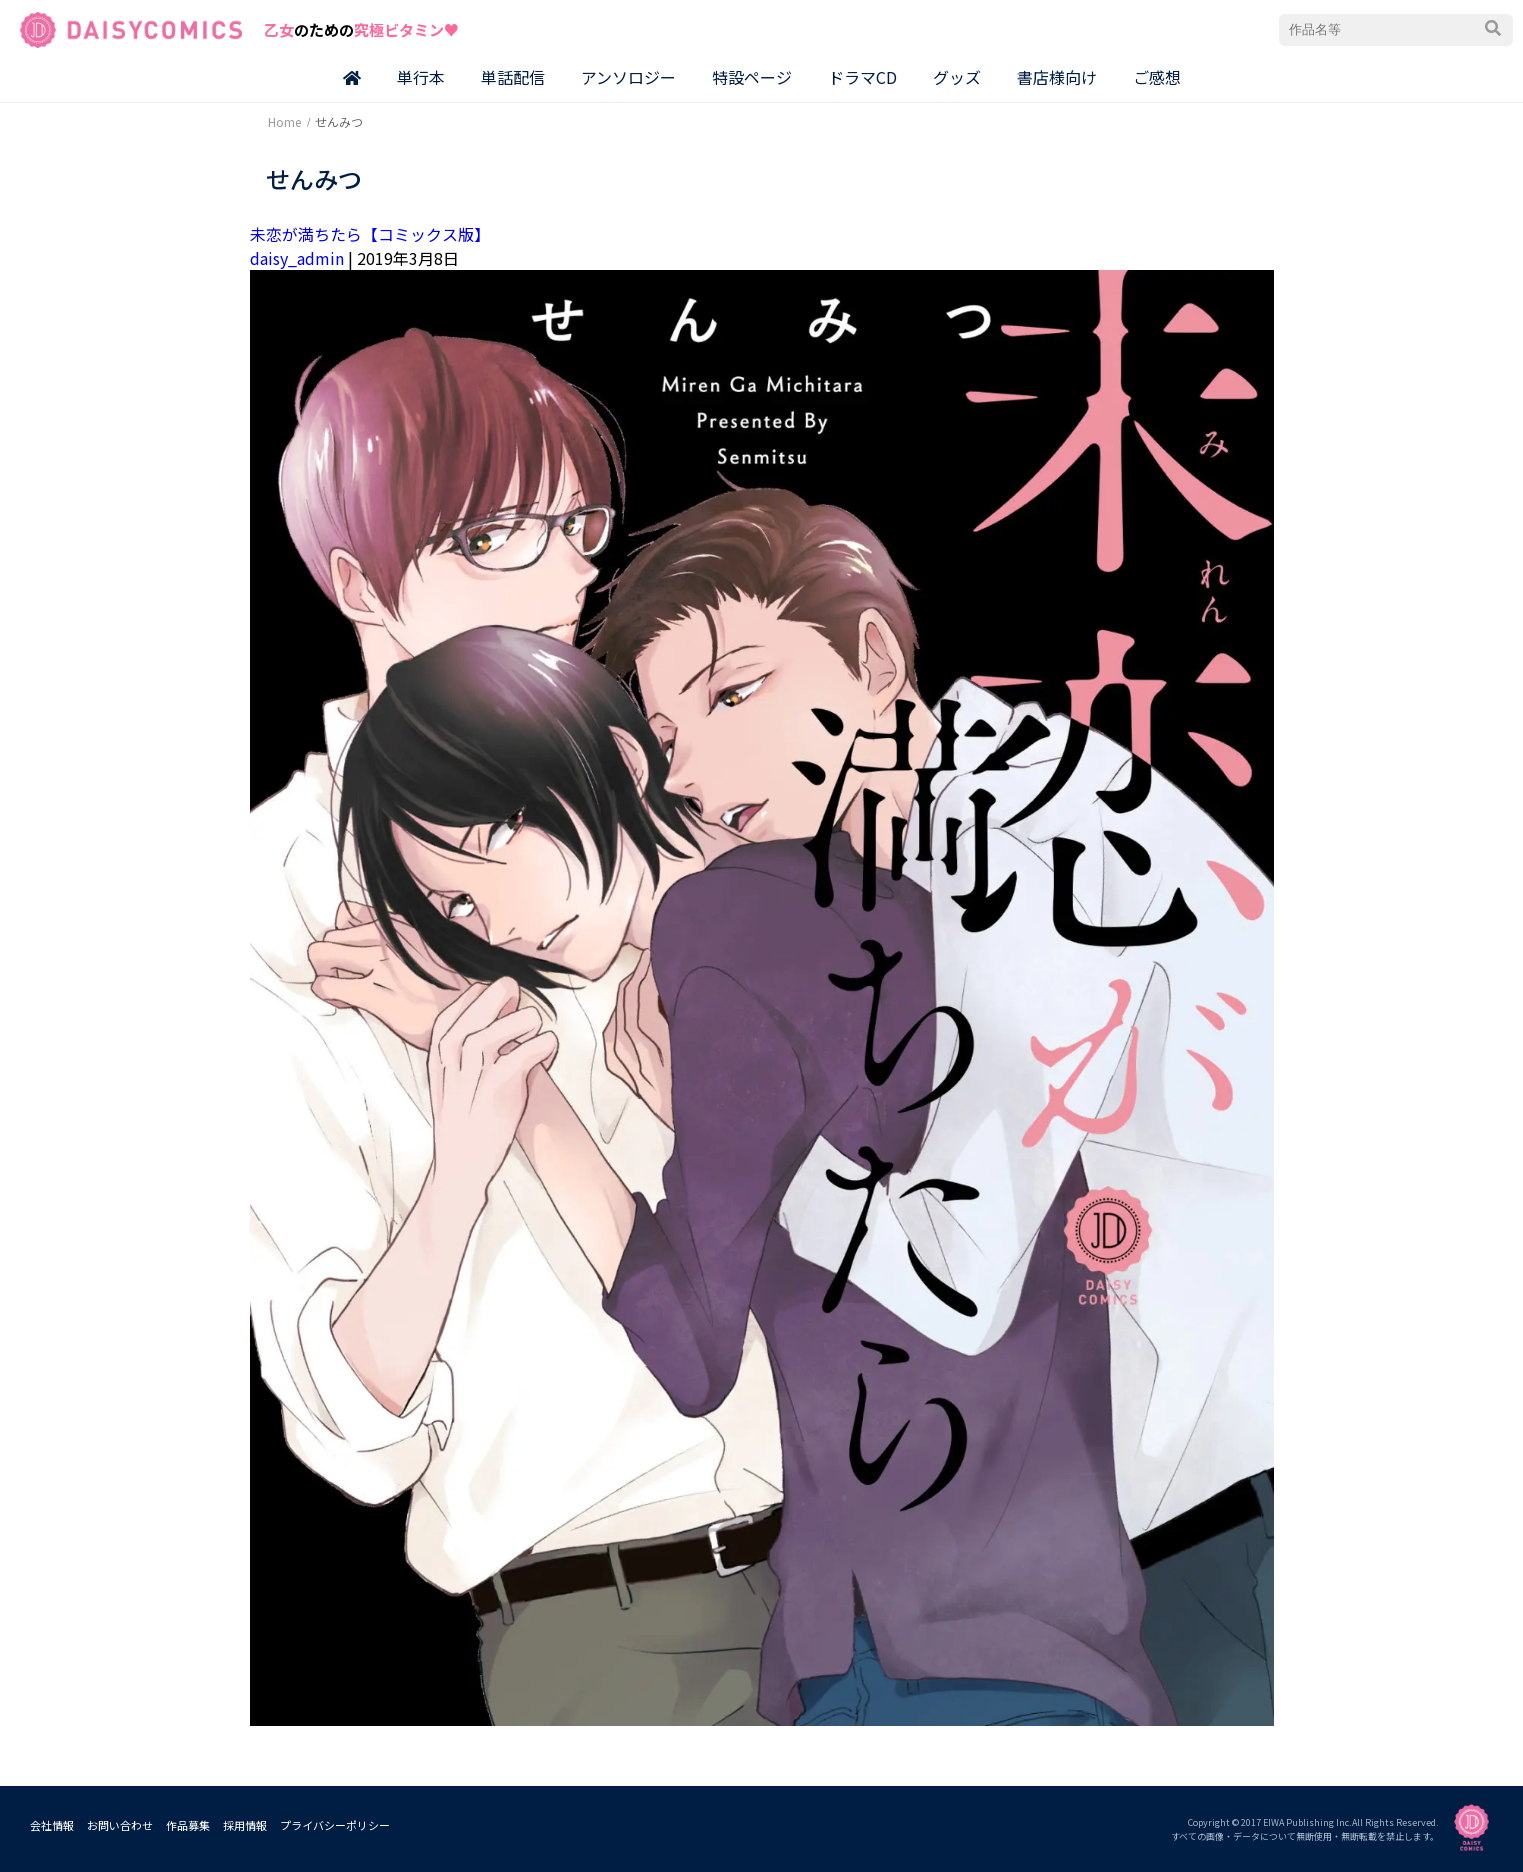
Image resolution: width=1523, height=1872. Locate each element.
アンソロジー (628, 77)
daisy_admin (297, 258)
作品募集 (188, 1825)
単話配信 (513, 77)
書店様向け (1057, 77)
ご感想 (1157, 77)
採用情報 (245, 1825)
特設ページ (752, 77)
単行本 (421, 77)
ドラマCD (862, 77)
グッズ (957, 77)
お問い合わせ (120, 1825)
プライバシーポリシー (335, 1825)
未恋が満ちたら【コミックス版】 (370, 234)
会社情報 (52, 1825)
